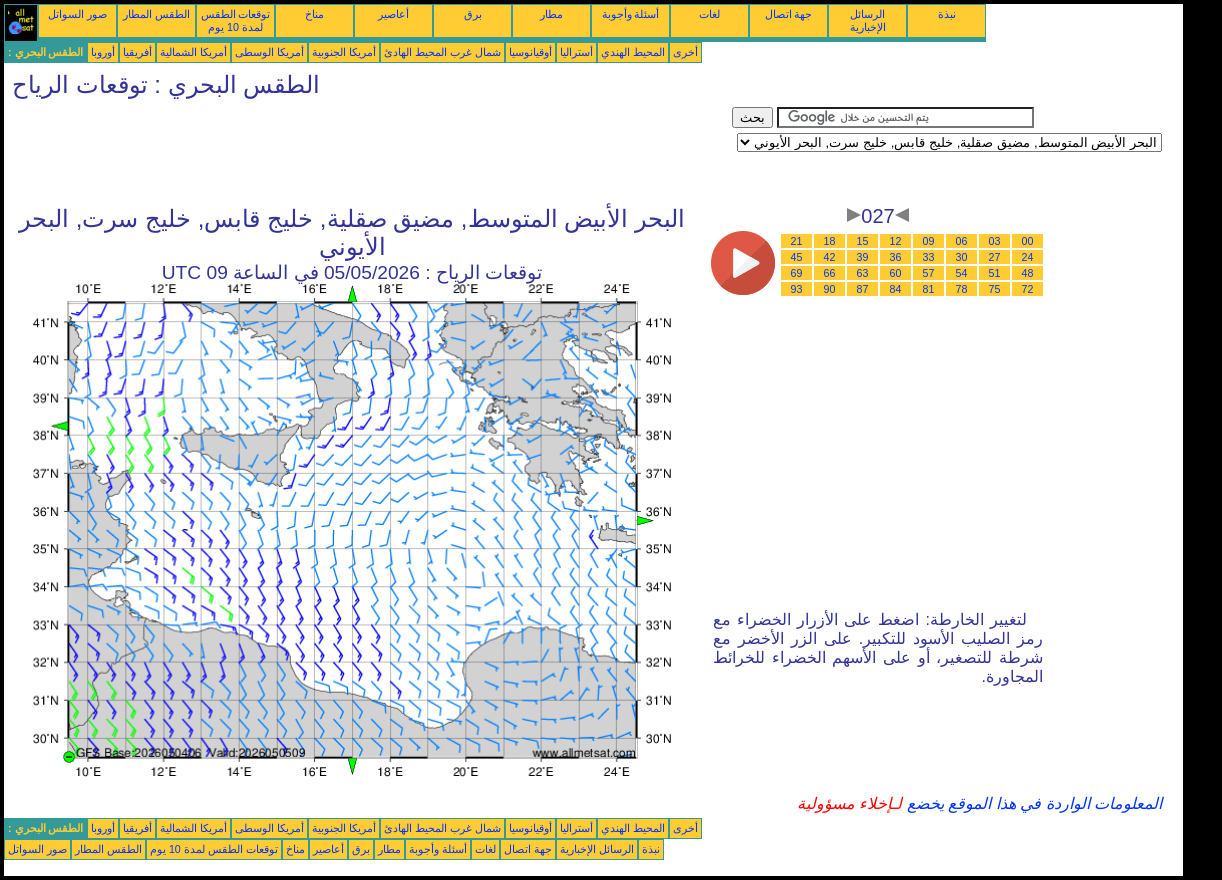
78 (962, 289)
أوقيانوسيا (530, 52)
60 (896, 273)
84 (896, 289)
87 (863, 289)
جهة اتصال (789, 14)
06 (962, 241)
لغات (709, 14)
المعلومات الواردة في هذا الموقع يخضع (1032, 803)
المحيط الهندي (633, 52)
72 (1028, 289)
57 (929, 273)
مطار (551, 14)
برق (473, 14)
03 (995, 241)
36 (896, 257)
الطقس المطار (156, 14)
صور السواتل (77, 14)
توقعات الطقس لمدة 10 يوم (236, 20)
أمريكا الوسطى (269, 52)
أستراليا (576, 52)
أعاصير (393, 14)
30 (962, 257)
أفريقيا (137, 52)
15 (863, 241)
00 (1028, 241)
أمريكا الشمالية (193, 52)
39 (863, 257)
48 (1028, 273)
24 (1028, 257)
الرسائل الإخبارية (868, 20)
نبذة (947, 14)
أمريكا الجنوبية (344, 52)
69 (797, 273)
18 (830, 241)
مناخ (314, 14)
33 (929, 257)
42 (830, 257)
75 (995, 289)
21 (797, 241)
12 (896, 241)
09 (929, 241)
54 (962, 273)
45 (797, 257)
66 (830, 273)
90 (830, 289)
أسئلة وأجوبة (631, 14)
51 (995, 273)
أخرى (685, 52)
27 (995, 257)
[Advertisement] (368, 152)
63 (863, 273)
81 (929, 289)
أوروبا (103, 52)
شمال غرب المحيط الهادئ (442, 52)
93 (797, 289)
